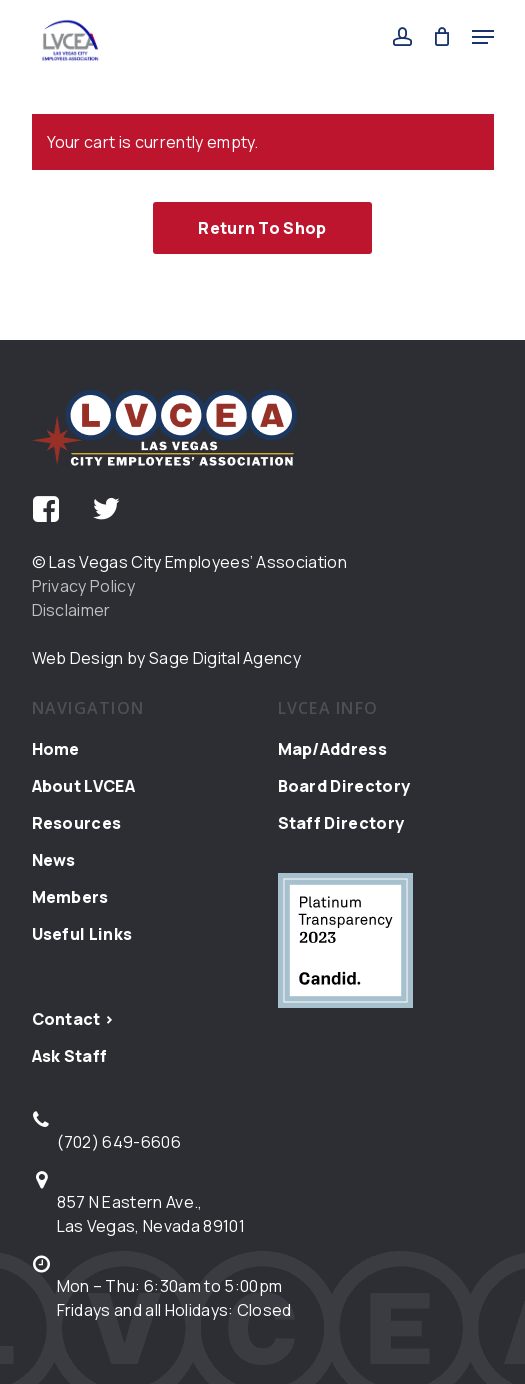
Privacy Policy (83, 586)
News (54, 860)
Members (70, 897)
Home (56, 749)
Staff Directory (341, 823)
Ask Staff (70, 1056)
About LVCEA (84, 786)
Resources (77, 823)
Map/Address (333, 749)
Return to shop (262, 228)
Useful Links (82, 934)
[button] (483, 37)
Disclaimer (71, 610)
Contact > (73, 1019)
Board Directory (344, 786)
